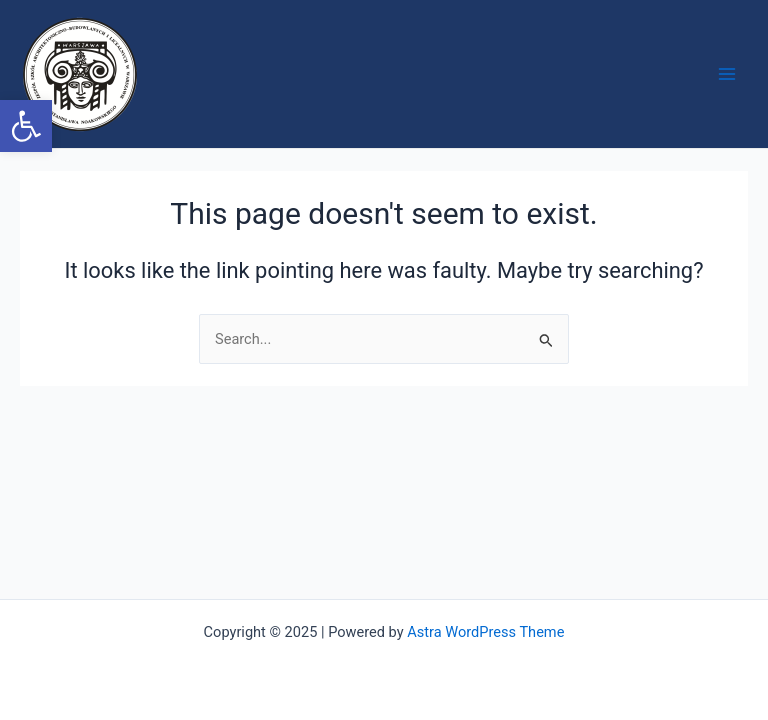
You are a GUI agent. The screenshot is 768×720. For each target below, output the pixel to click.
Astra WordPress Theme (485, 632)
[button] (26, 126)
